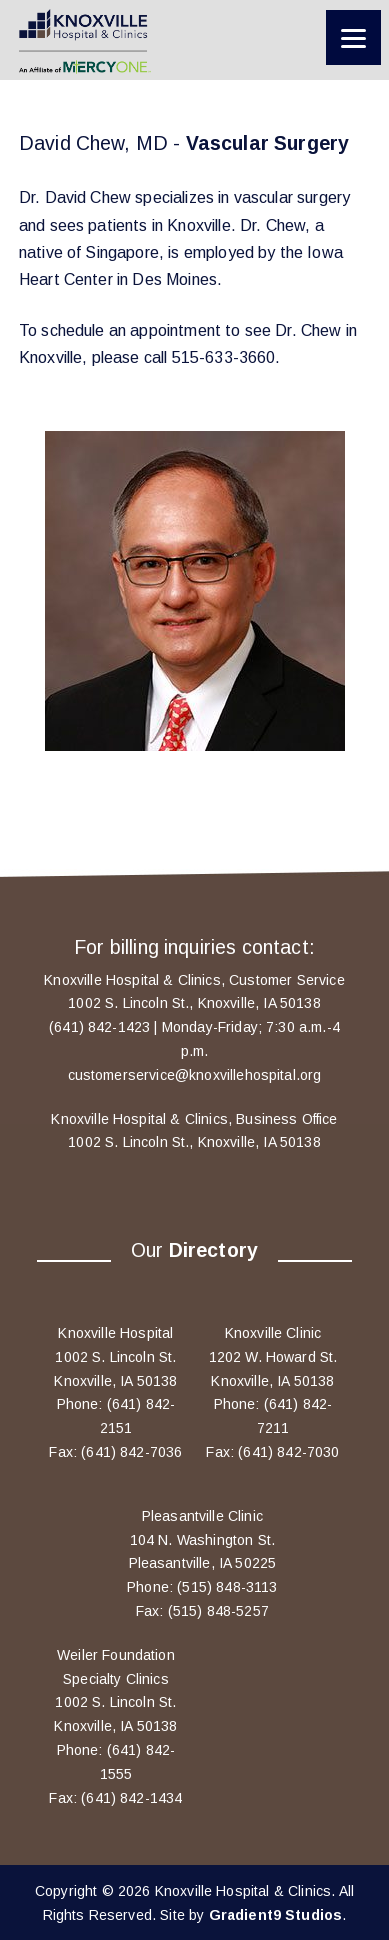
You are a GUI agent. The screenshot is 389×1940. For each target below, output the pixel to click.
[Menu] (353, 37)
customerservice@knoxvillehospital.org (195, 1075)
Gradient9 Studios (276, 1915)
